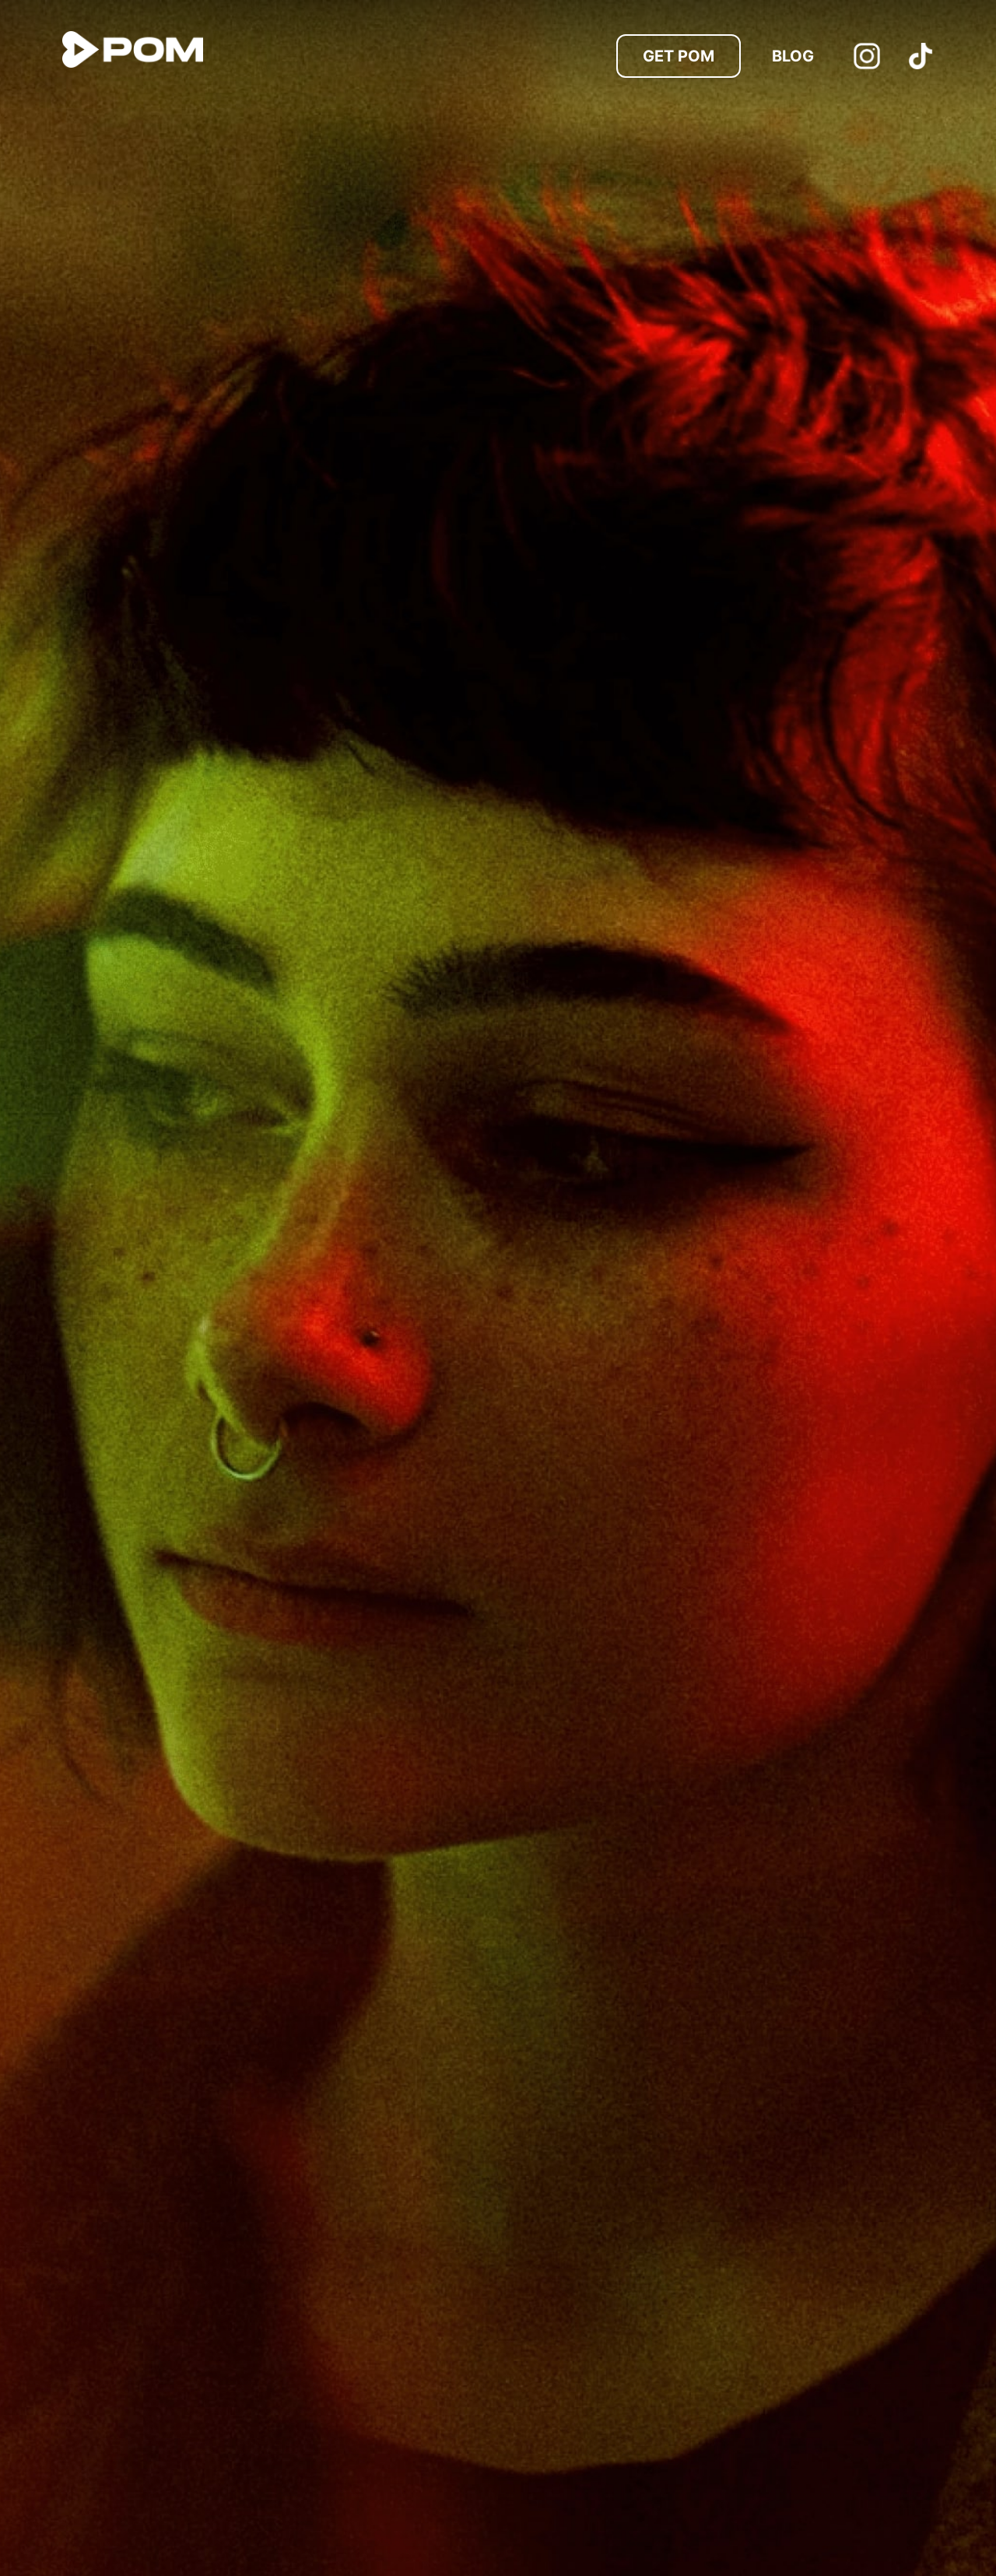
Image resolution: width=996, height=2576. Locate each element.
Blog (793, 56)
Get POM (678, 56)
